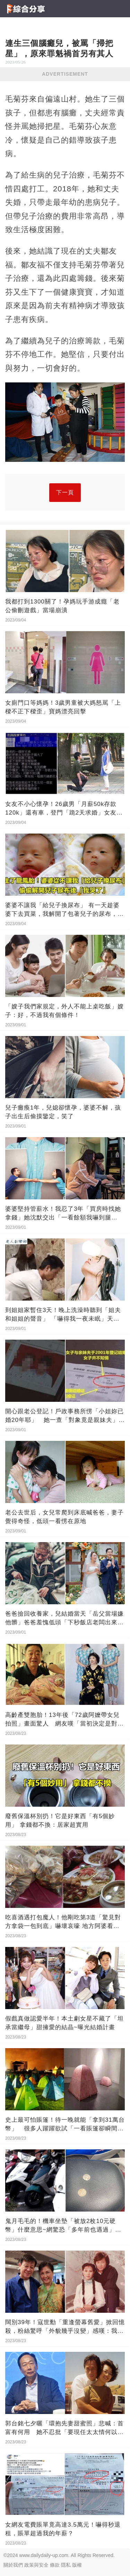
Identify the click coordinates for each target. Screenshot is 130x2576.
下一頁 (65, 492)
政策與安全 (36, 2565)
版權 (77, 2565)
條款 (55, 2565)
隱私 (66, 2565)
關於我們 (13, 2565)
